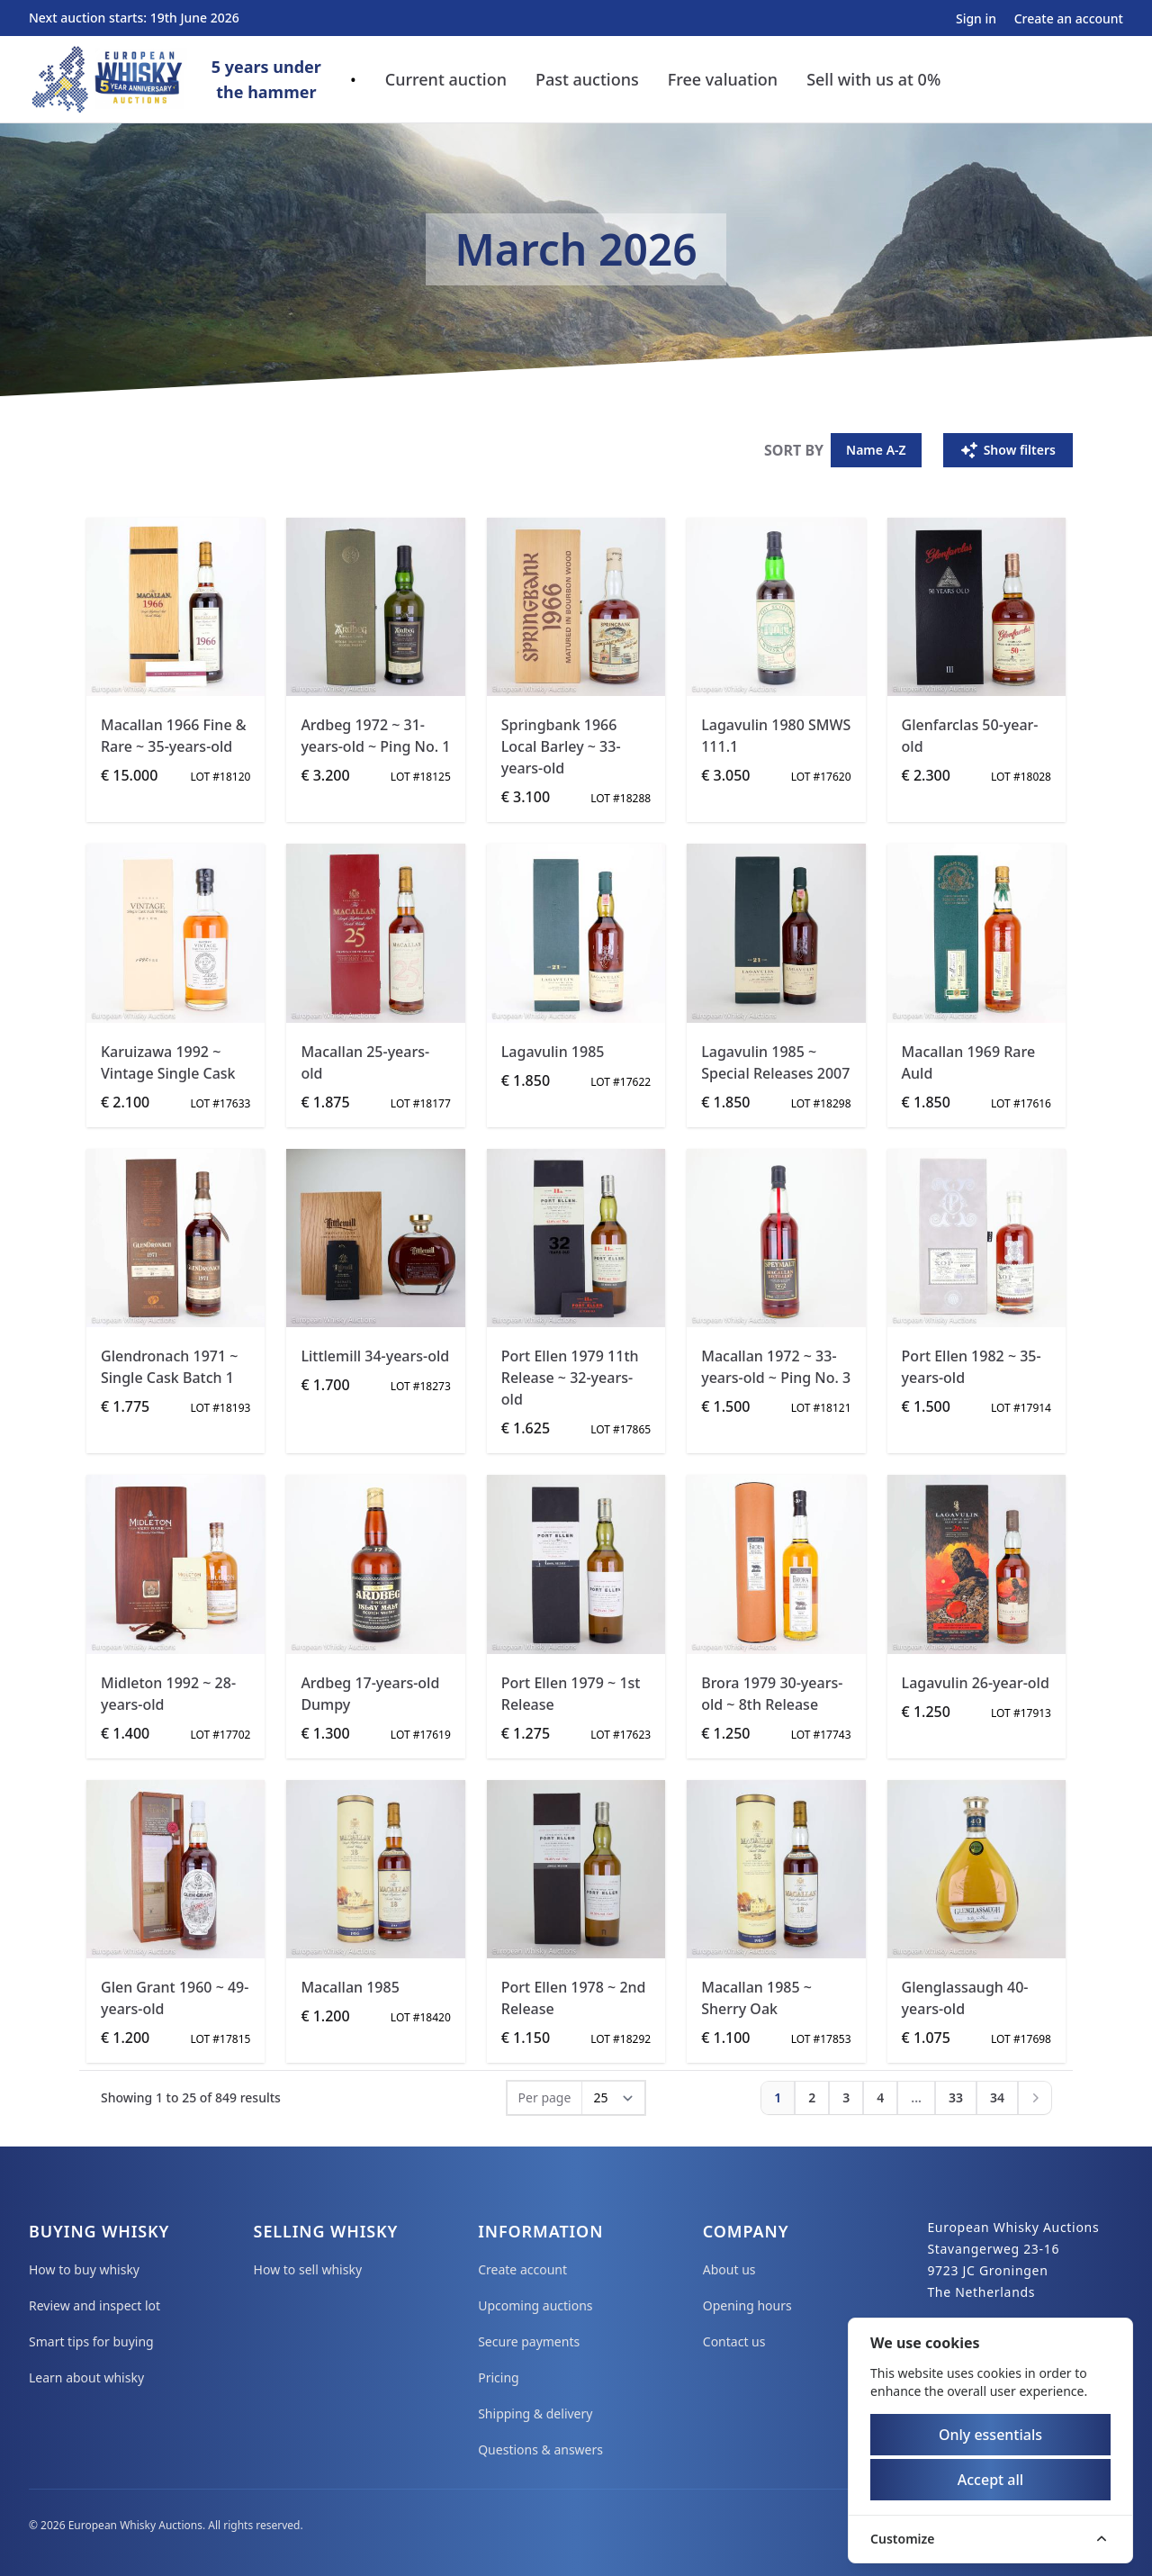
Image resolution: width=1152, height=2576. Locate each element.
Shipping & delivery (535, 2413)
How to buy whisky (84, 2269)
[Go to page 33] (956, 2098)
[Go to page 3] (846, 2098)
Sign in (978, 18)
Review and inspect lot (94, 2305)
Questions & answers (540, 2449)
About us (729, 2269)
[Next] (1035, 2098)
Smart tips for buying (91, 2341)
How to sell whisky (308, 2269)
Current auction (446, 79)
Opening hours (747, 2305)
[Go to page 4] (880, 2098)
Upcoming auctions (535, 2305)
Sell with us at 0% (873, 79)
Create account (522, 2269)
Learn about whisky (86, 2377)
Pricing (498, 2377)
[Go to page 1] (777, 2098)
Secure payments (529, 2341)
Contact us (734, 2341)
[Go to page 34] (997, 2098)
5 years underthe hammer (266, 79)
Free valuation (723, 79)
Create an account (1068, 18)
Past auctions (587, 79)
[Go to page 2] (812, 2098)
